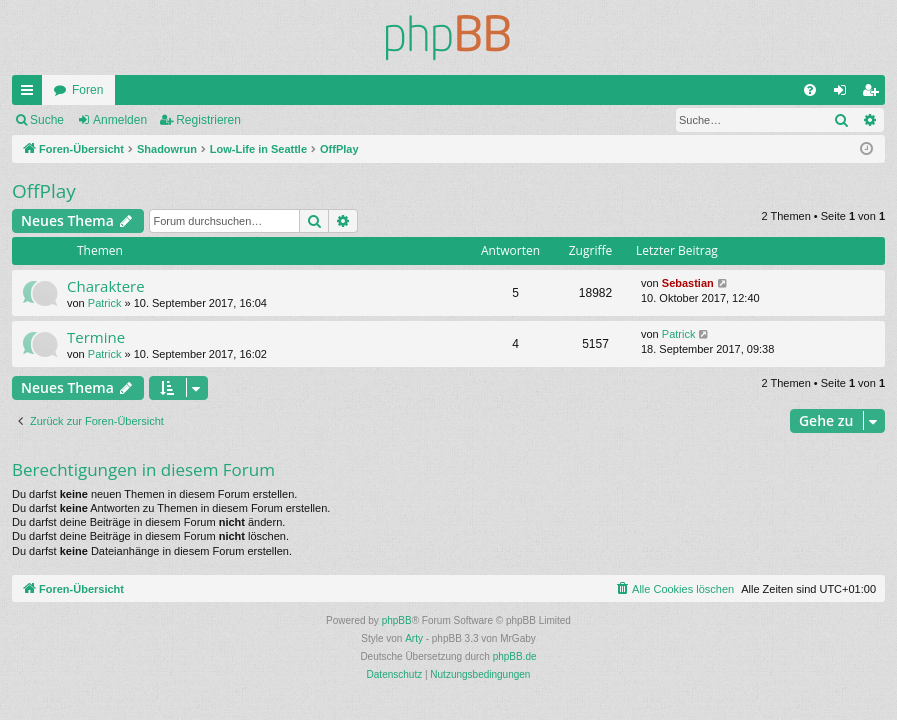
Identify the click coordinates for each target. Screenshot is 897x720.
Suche (47, 120)
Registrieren (208, 120)
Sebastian (688, 283)
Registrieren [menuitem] (874, 94)
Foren (87, 90)
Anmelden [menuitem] (844, 94)
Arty (414, 638)
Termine (96, 337)
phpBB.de (515, 656)
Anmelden (120, 120)
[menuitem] (810, 90)
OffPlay (44, 191)
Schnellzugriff (31, 94)
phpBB (397, 620)
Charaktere (106, 286)
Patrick (105, 303)
